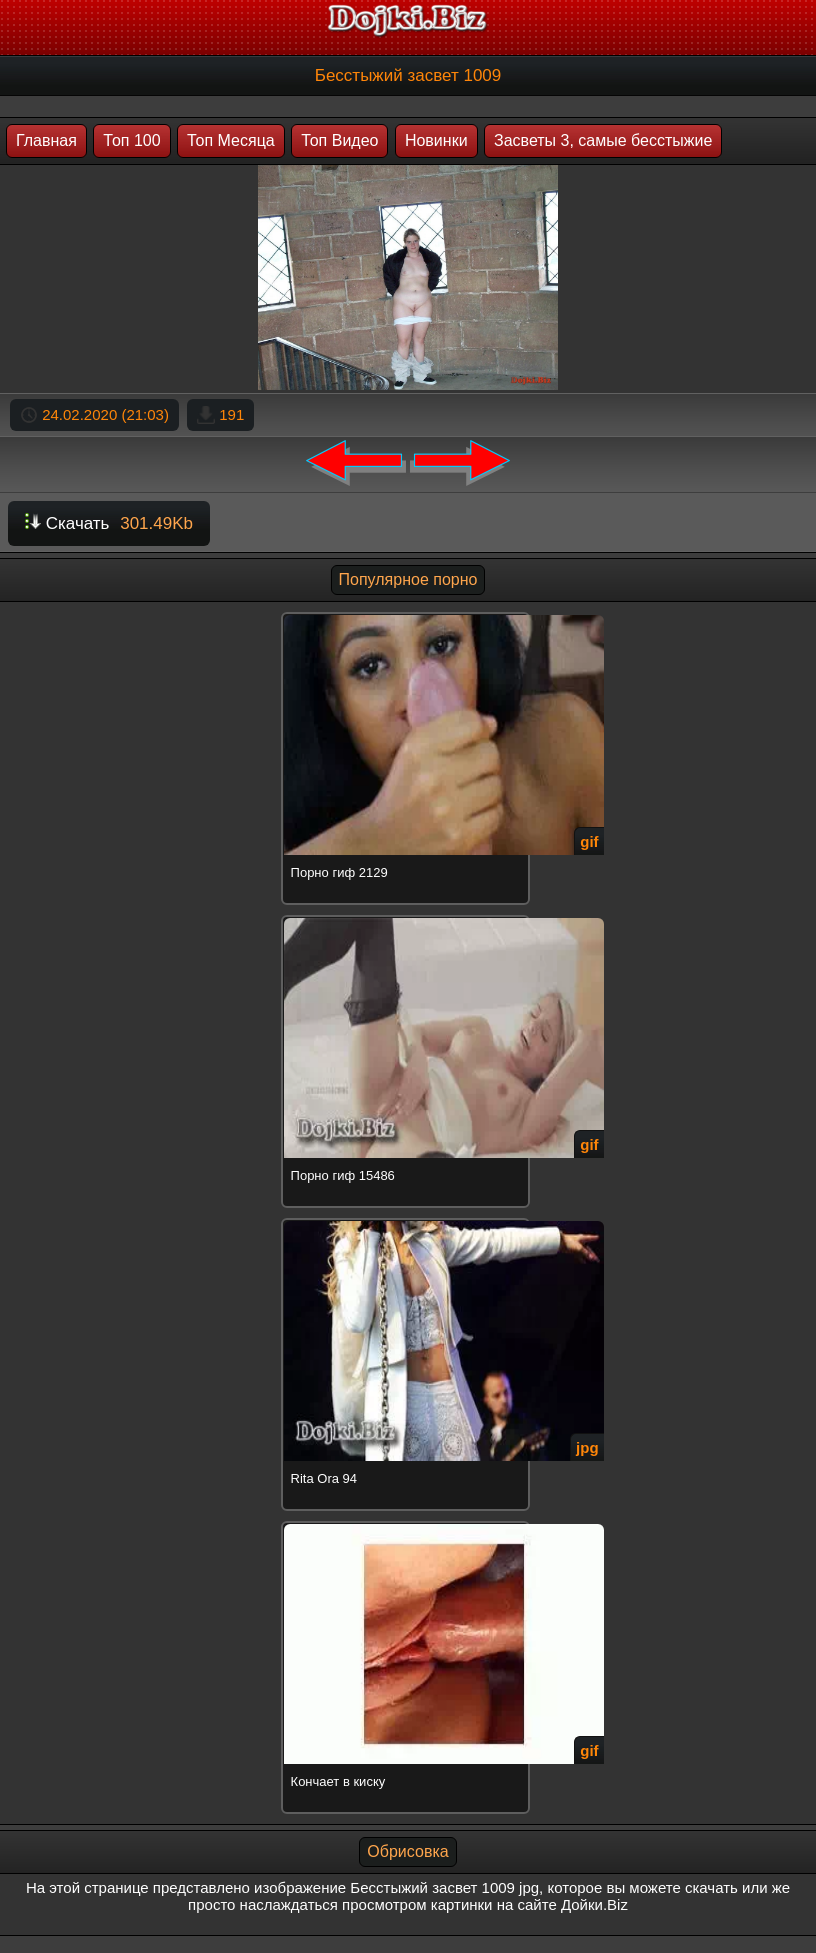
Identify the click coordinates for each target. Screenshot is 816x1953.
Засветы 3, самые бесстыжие (603, 140)
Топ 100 (131, 140)
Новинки (436, 140)
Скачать (109, 523)
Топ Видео (339, 140)
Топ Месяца (231, 140)
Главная (46, 140)
